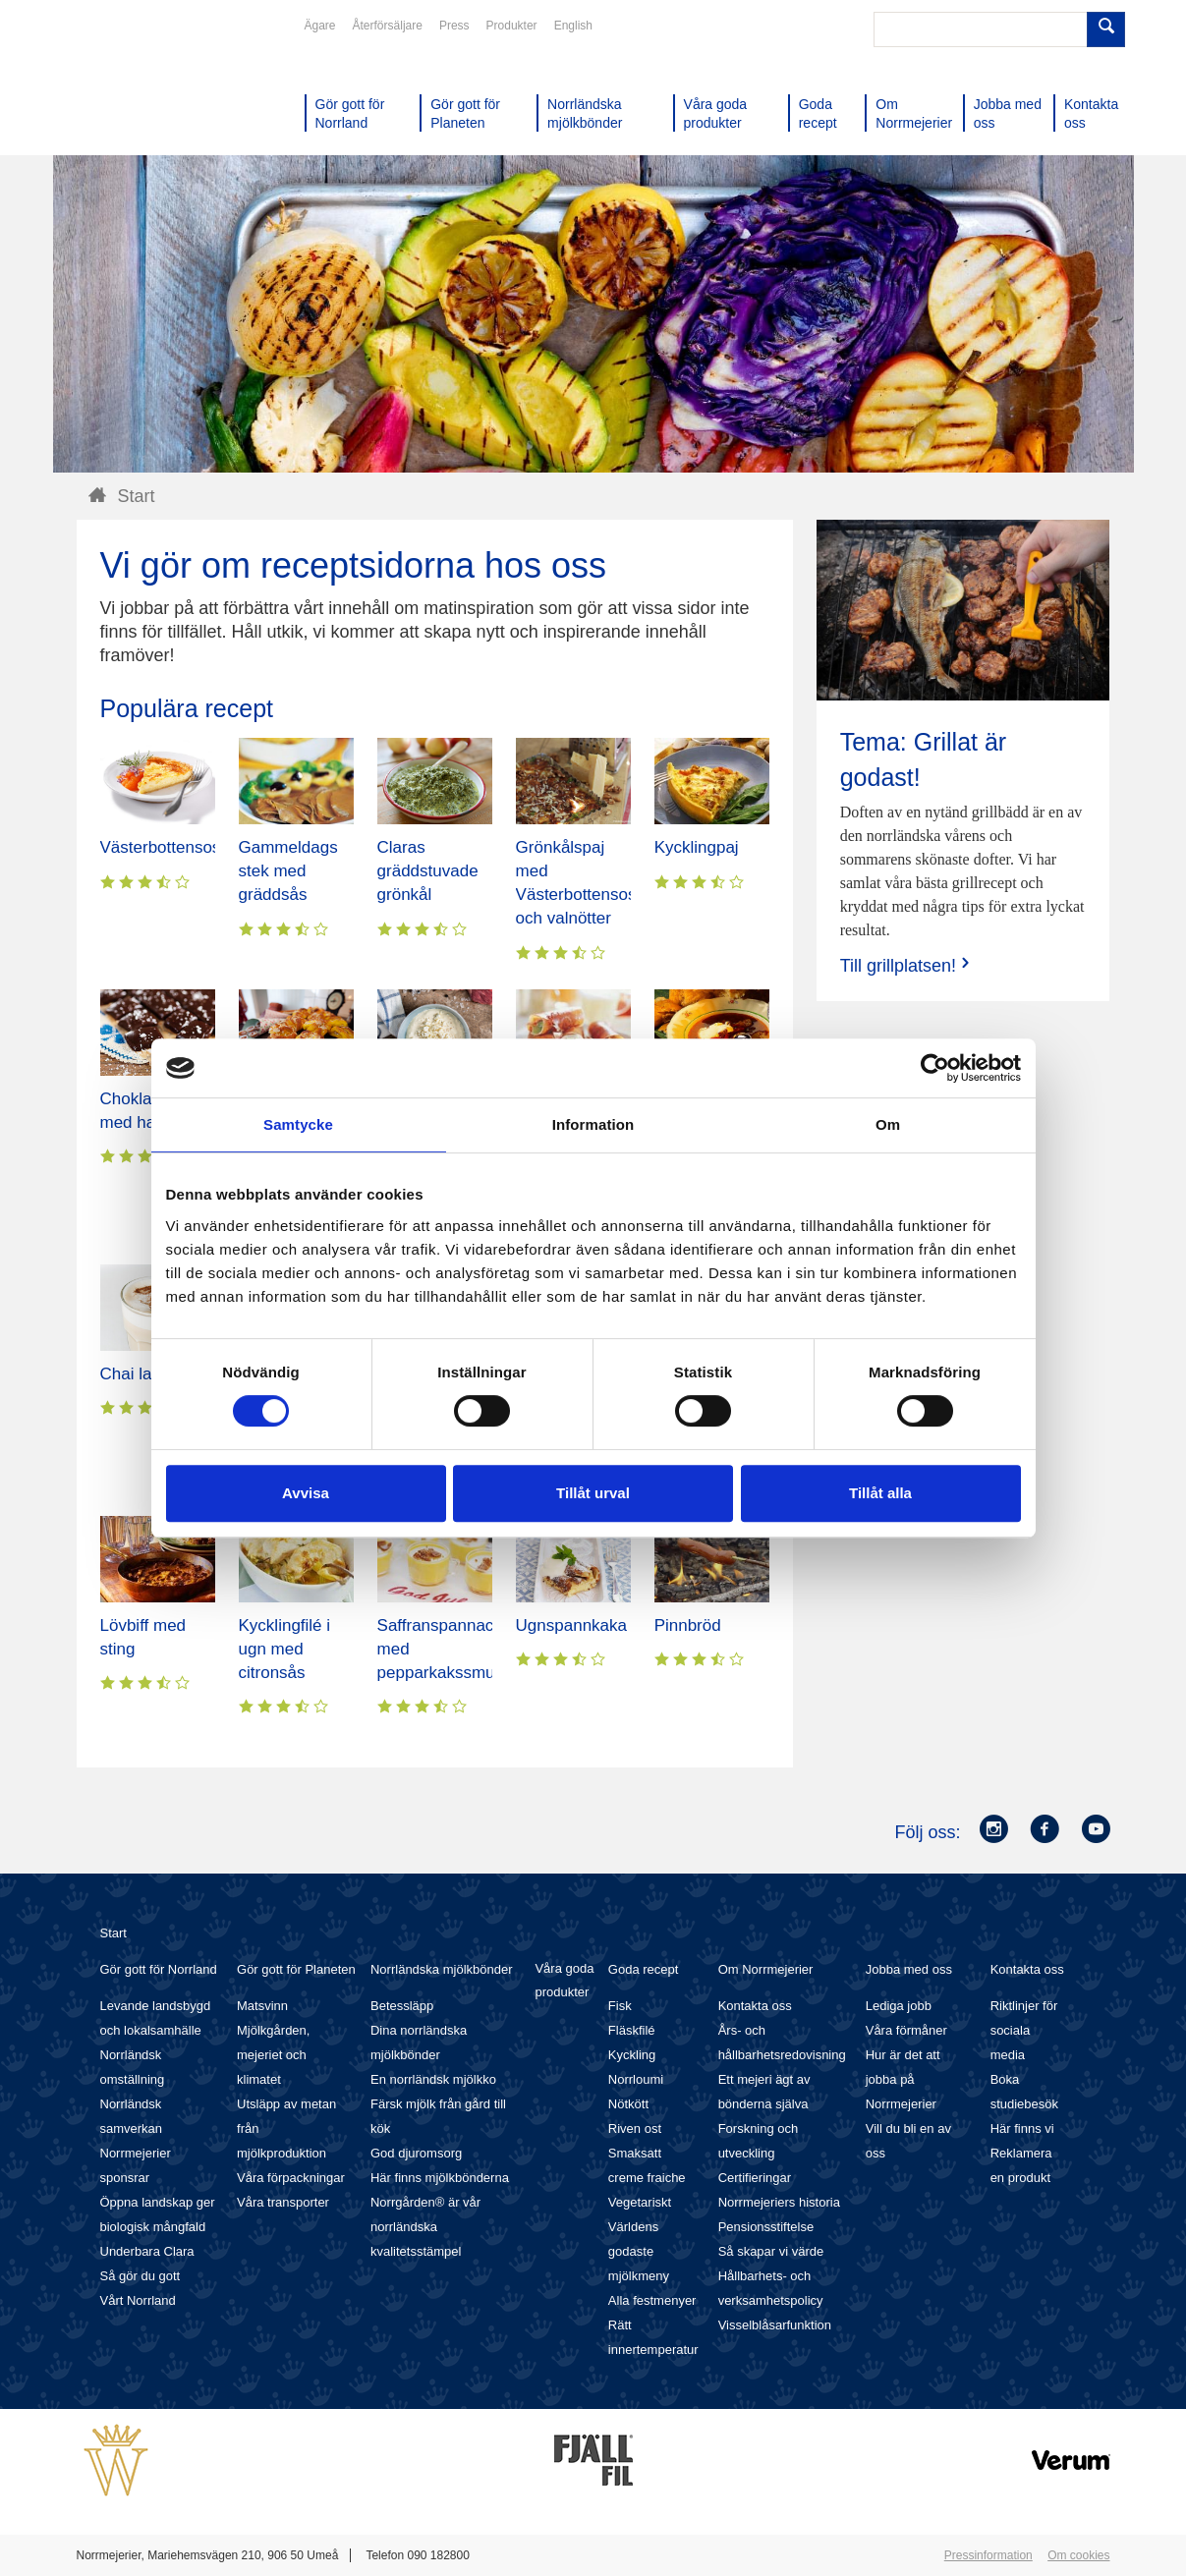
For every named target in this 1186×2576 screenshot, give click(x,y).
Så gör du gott (140, 2275)
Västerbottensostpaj (174, 847)
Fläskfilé (631, 2030)
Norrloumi (635, 2079)
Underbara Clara (147, 2251)
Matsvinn (262, 2005)
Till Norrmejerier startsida (151, 86)
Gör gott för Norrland (158, 1969)
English (573, 25)
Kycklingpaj (696, 847)
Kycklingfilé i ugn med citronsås (285, 1649)
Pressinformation (988, 2555)
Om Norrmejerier (766, 1969)
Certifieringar (754, 2177)
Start (113, 1933)
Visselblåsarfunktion (774, 2325)
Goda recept (643, 1969)
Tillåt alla (880, 1492)
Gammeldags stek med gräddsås (288, 871)
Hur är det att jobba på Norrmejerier (903, 2079)
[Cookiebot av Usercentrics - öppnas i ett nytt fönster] (935, 1068)
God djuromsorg (416, 2153)
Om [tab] (887, 1124)
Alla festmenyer (652, 2300)
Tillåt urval (593, 1492)
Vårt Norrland (138, 2300)
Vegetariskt (639, 2202)
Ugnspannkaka (571, 1625)
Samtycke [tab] (298, 1124)
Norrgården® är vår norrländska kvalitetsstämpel (425, 2227)
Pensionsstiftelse (766, 2226)
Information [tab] (593, 1124)
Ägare (320, 25)
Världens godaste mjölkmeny (638, 2251)
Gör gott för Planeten (296, 1969)
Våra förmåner (906, 2030)
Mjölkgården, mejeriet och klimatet (273, 2055)
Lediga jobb (899, 2005)
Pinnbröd (687, 1625)
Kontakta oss (755, 2005)
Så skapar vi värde (771, 2251)
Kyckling (631, 2054)
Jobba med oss (909, 1969)
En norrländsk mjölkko (433, 2079)
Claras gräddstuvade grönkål (428, 871)
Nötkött (628, 2104)
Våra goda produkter (564, 1980)
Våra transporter (283, 2202)
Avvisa (305, 1492)
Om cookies (1078, 2555)
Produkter (511, 25)
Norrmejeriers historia (779, 2202)
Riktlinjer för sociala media (1024, 2030)
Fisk (620, 2005)
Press (454, 25)
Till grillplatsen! (907, 965)
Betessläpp (401, 2005)
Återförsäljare (388, 25)
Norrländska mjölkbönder (441, 1969)
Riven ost (634, 2128)
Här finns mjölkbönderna (439, 2177)
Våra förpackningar (291, 2177)
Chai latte (135, 1374)
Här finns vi (1022, 2128)
